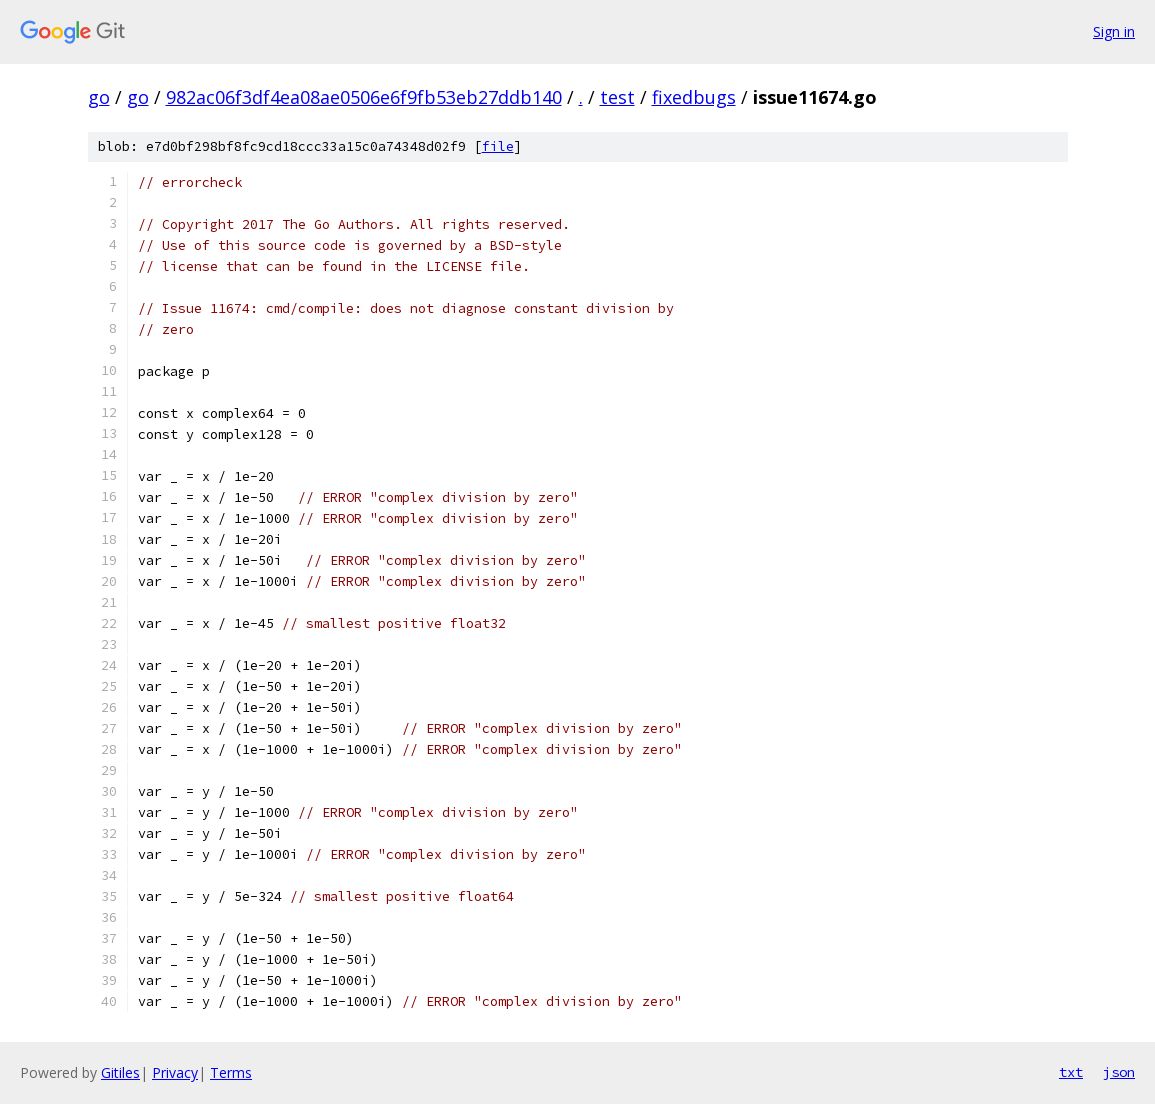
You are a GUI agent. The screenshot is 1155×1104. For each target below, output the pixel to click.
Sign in (1114, 31)
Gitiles (120, 1072)
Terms (231, 1072)
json (1119, 1072)
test (617, 97)
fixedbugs (694, 97)
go (99, 97)
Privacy (175, 1072)
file (498, 146)
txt (1071, 1072)
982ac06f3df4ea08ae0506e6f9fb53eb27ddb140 (364, 97)
